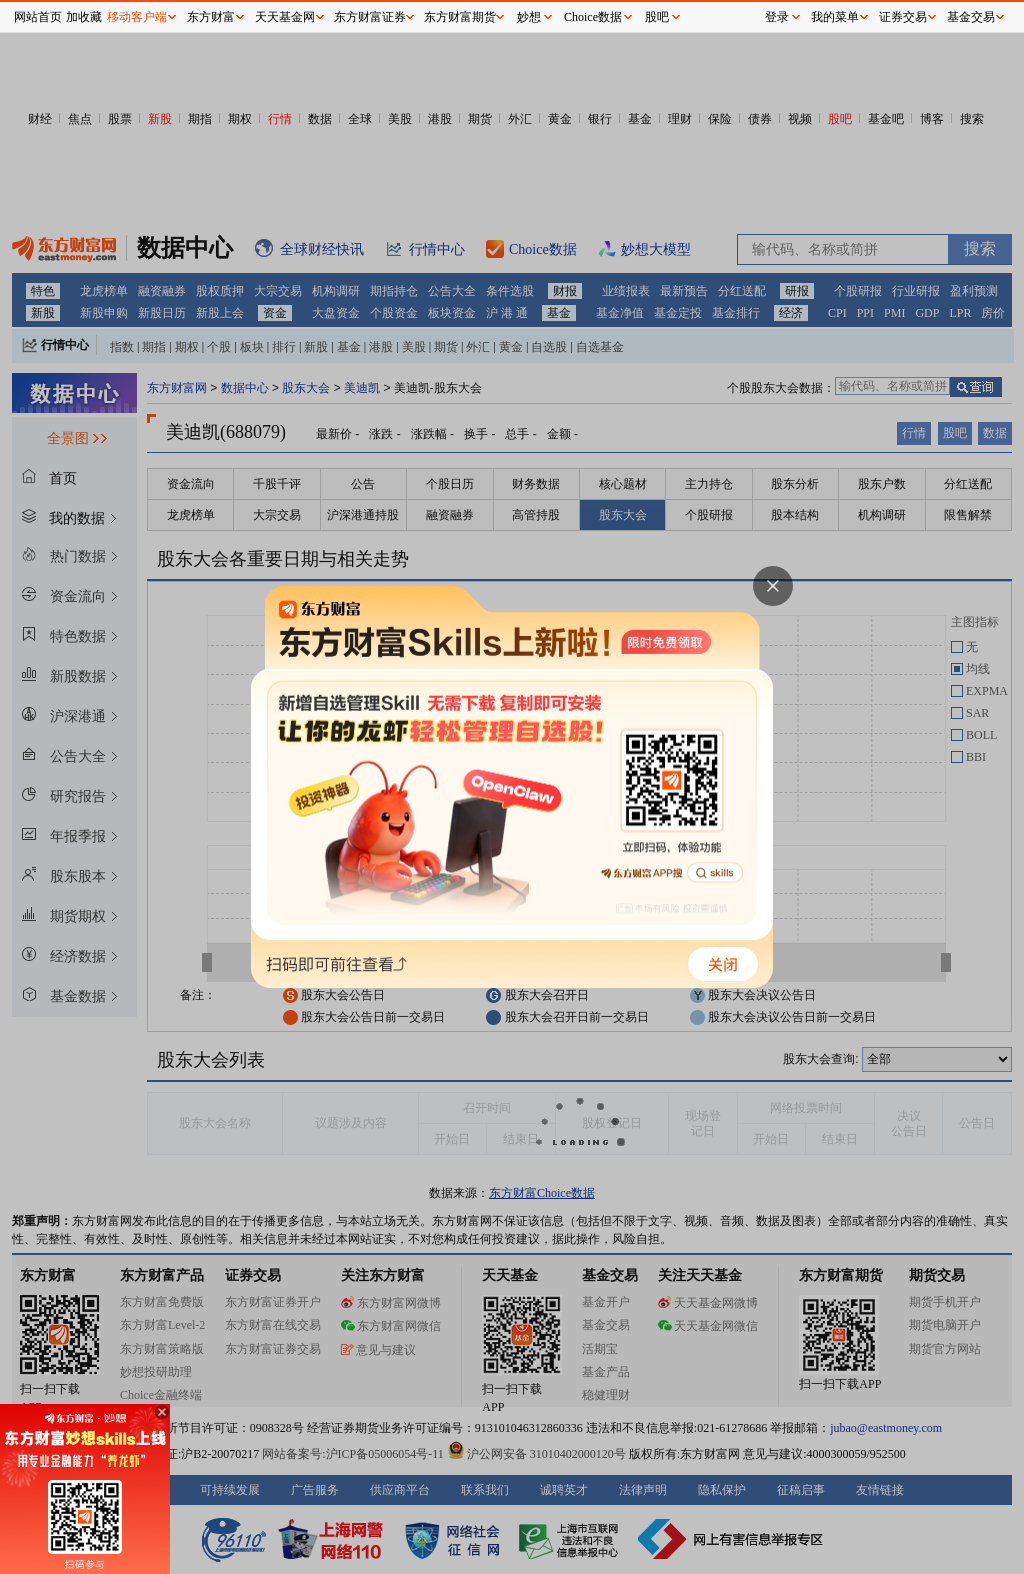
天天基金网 (285, 17)
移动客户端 (137, 17)
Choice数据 (593, 17)
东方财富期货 (460, 17)
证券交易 (903, 17)
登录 (777, 17)
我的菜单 (835, 17)
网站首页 (38, 17)
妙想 (529, 17)
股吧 (657, 17)
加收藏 (84, 17)
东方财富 (211, 17)
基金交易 (971, 17)
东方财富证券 (370, 17)
